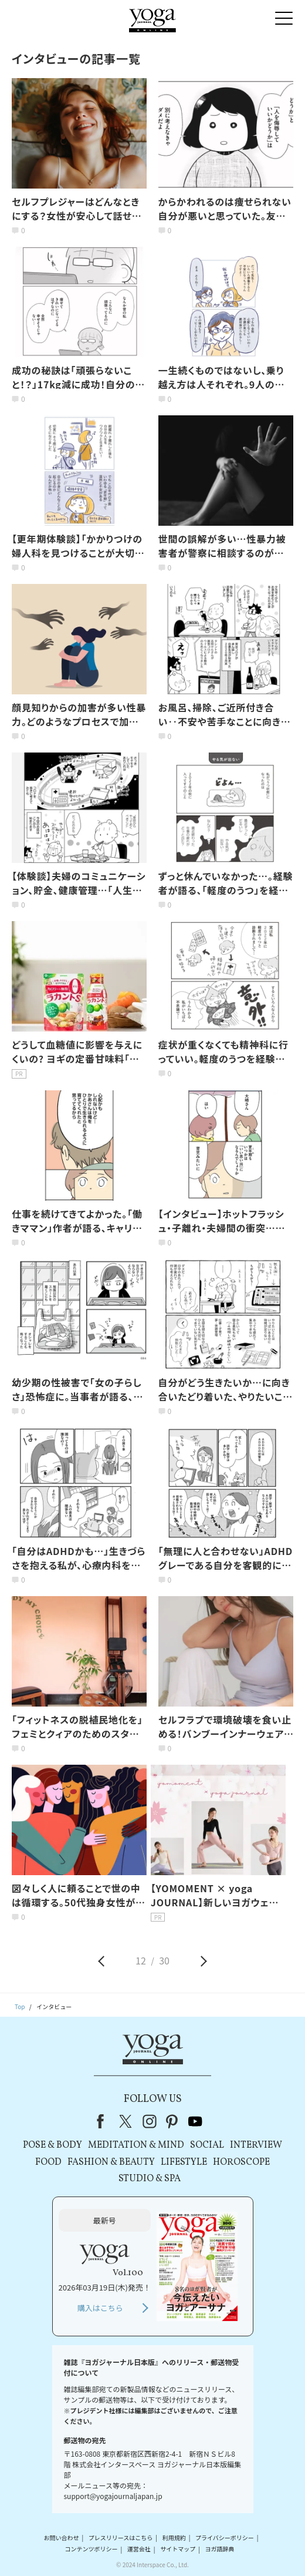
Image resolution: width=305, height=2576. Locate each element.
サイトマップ (177, 2549)
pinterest (172, 2121)
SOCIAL (207, 2145)
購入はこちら (100, 2307)
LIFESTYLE (184, 2162)
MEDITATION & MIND (136, 2145)
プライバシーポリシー (224, 2537)
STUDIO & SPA (149, 2178)
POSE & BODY (52, 2145)
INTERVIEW (256, 2145)
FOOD (48, 2162)
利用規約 (174, 2537)
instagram (149, 2121)
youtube (195, 2121)
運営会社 (139, 2549)
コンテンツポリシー (91, 2549)
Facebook (103, 2121)
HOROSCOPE (241, 2162)
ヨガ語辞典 (219, 2549)
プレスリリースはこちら (121, 2537)
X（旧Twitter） (126, 2121)
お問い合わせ (61, 2537)
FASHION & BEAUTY (111, 2162)
